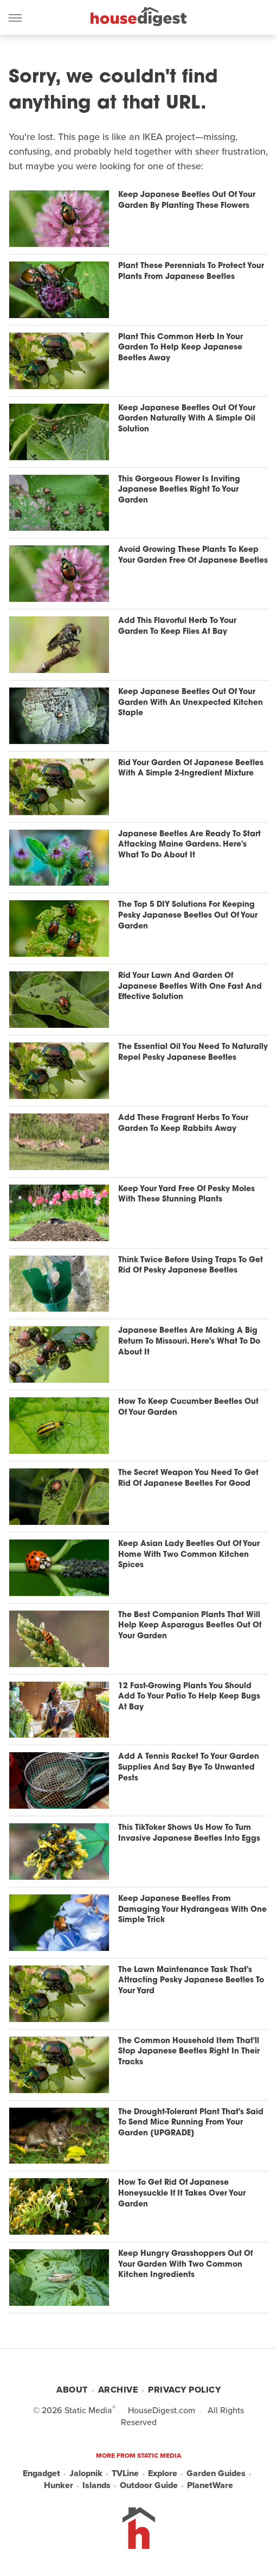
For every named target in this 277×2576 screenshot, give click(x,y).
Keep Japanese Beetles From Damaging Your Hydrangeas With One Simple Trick (192, 1909)
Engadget (41, 2473)
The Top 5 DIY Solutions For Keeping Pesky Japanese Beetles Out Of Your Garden (187, 915)
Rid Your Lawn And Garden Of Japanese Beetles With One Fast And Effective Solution (190, 986)
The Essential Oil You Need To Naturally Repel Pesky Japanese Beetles (193, 1052)
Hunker (58, 2485)
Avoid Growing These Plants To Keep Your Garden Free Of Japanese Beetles (193, 555)
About (72, 2389)
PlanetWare (210, 2485)
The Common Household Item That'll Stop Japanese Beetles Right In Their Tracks (189, 2051)
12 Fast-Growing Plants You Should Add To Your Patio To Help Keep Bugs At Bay (189, 1697)
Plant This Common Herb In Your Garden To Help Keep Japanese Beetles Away (180, 347)
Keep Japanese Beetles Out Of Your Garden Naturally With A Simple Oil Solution (186, 419)
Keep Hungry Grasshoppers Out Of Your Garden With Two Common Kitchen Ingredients (185, 2264)
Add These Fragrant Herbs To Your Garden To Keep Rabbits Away (183, 1123)
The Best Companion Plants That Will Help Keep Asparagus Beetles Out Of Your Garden (189, 1625)
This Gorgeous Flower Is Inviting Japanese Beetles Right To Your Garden (179, 490)
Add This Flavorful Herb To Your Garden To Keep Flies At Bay (177, 626)
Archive (118, 2389)
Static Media (88, 2410)
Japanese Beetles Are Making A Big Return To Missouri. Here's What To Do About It (189, 1341)
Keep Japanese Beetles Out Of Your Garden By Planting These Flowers (186, 200)
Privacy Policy (184, 2389)
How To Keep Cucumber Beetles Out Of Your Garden (188, 1407)
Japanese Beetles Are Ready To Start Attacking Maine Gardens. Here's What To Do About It (189, 845)
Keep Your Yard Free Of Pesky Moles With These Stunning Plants (186, 1194)
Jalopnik (85, 2473)
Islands (96, 2485)
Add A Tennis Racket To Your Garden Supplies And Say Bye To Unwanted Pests (188, 1767)
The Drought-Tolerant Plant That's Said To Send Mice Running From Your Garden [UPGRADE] (190, 2123)
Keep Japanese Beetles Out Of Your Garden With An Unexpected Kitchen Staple (190, 702)
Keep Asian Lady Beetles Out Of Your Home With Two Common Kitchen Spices (189, 1554)
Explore (162, 2473)
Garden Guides (216, 2473)
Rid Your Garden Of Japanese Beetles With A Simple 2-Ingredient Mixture (190, 768)
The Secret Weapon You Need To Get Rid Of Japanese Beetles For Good (188, 1478)
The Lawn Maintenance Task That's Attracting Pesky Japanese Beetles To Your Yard (191, 1980)
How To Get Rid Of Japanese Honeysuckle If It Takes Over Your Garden (182, 2193)
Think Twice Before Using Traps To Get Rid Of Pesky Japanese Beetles (190, 1265)
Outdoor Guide (149, 2485)
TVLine (125, 2473)
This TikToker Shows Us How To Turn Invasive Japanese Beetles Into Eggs (189, 1833)
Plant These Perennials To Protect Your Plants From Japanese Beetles (191, 271)
